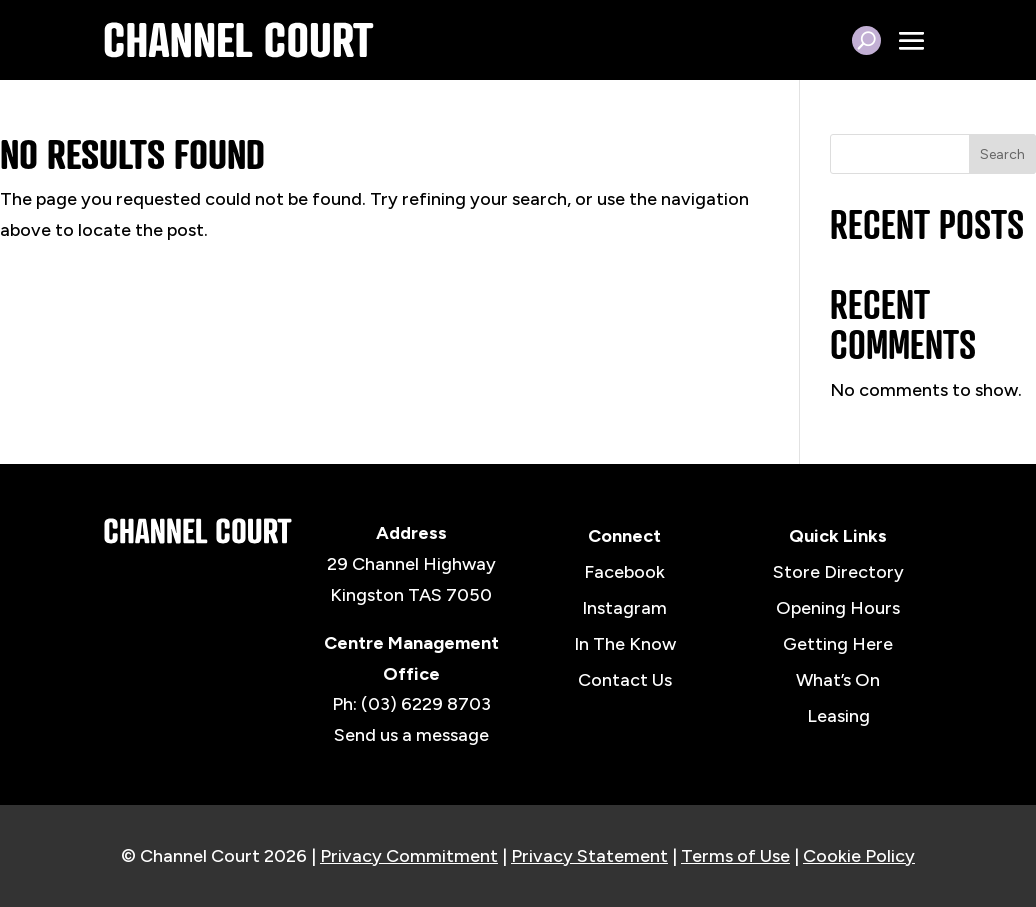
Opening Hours (838, 608)
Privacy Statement (589, 856)
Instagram (624, 608)
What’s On (838, 680)
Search (1002, 154)
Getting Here (838, 644)
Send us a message (411, 735)
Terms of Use (735, 856)
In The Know (625, 644)
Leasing (838, 716)
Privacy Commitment (409, 856)
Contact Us (625, 680)
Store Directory (838, 572)
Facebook (624, 572)
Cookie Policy (859, 856)
